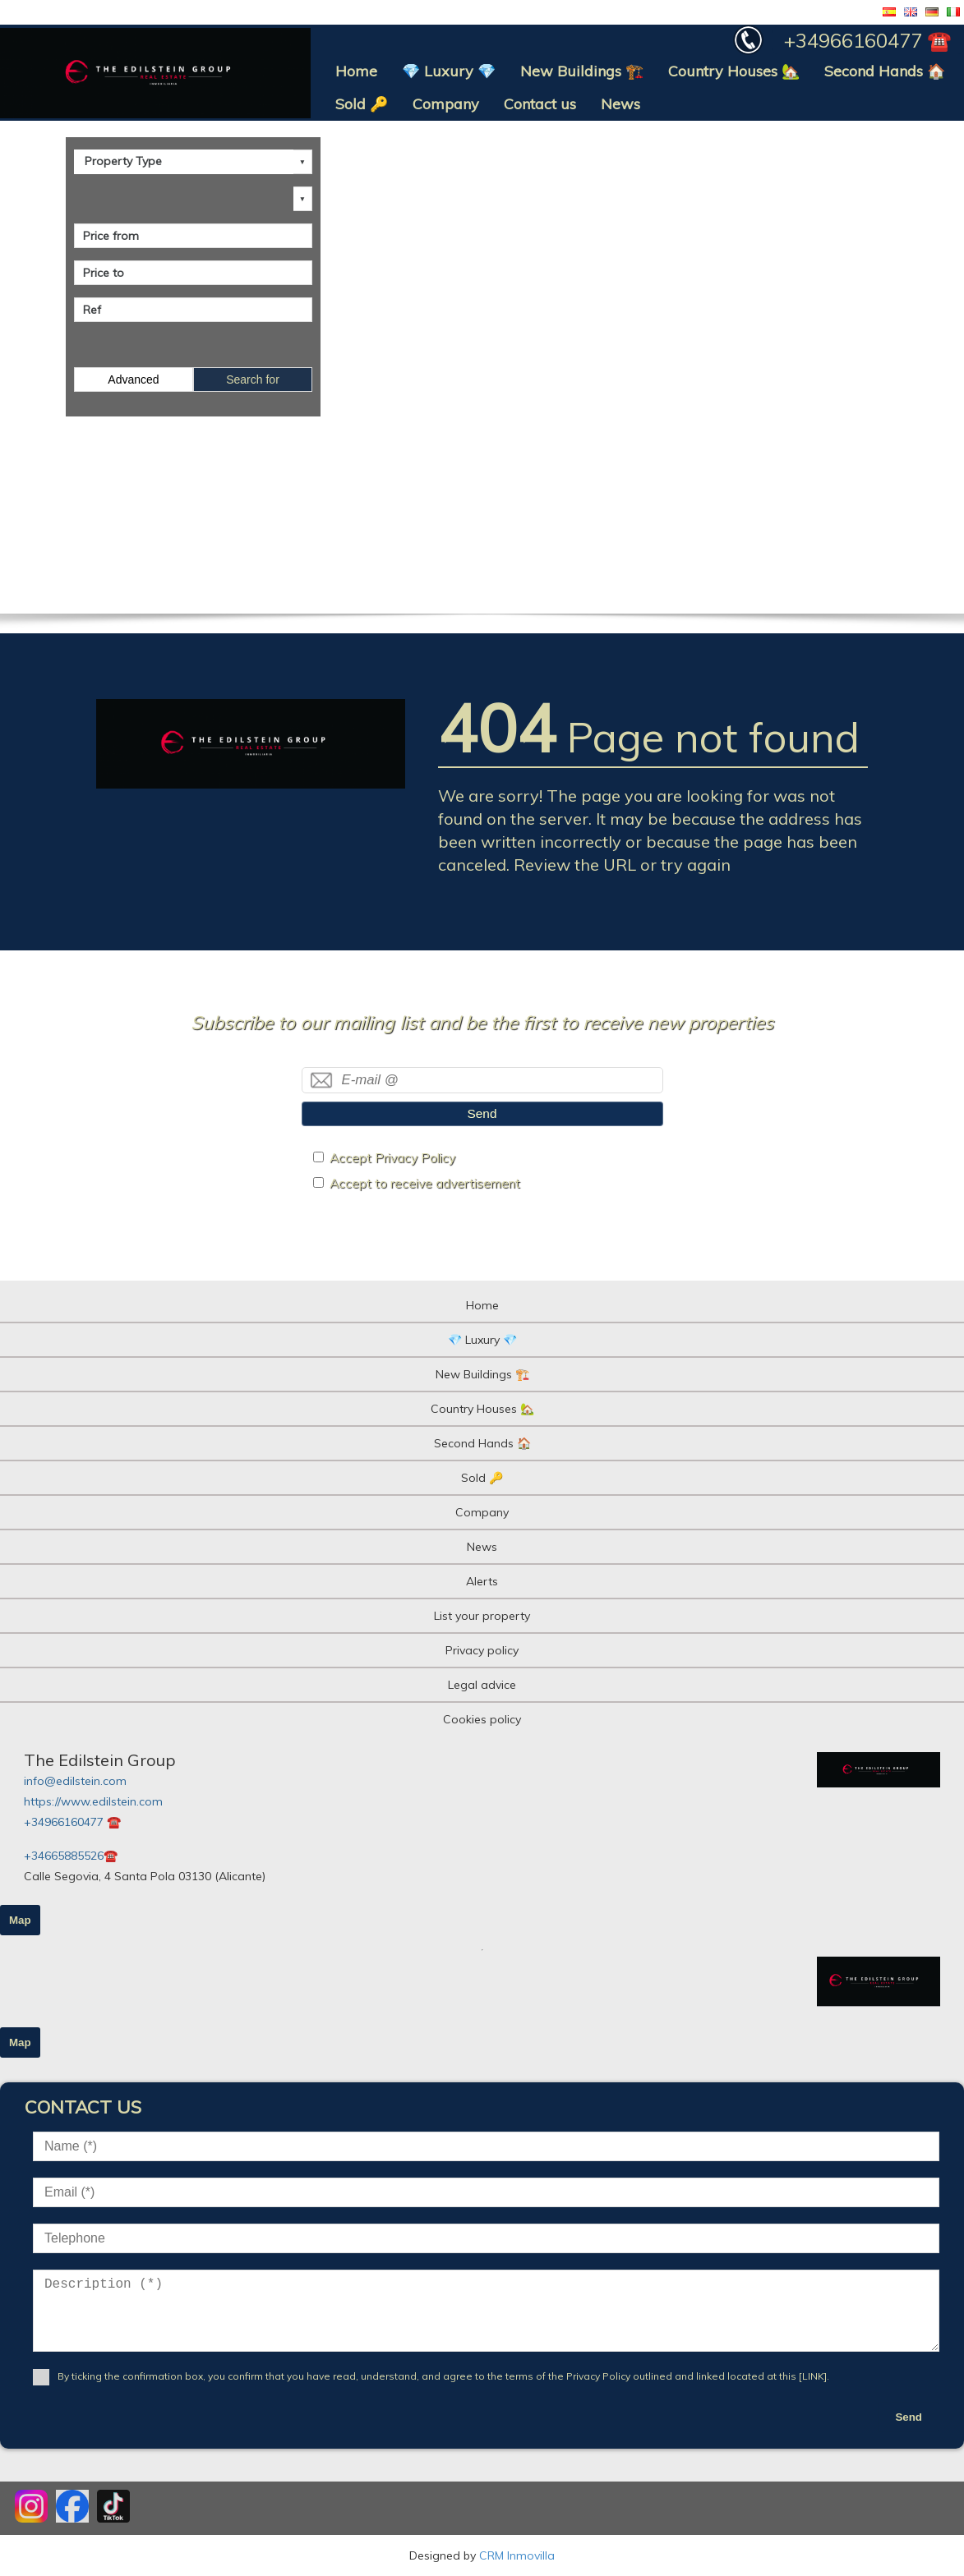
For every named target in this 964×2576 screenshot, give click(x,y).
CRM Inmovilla (517, 2555)
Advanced (133, 379)
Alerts (482, 1581)
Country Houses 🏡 (734, 71)
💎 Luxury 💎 (449, 71)
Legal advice (482, 1684)
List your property (482, 1615)
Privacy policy (482, 1650)
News (620, 103)
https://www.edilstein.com (93, 1801)
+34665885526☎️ (71, 1855)
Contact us (540, 103)
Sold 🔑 (361, 103)
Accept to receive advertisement (425, 1183)
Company (446, 103)
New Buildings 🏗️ (581, 71)
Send (482, 1113)
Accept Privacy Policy (392, 1158)
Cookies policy (482, 1719)
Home (356, 71)
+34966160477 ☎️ (72, 1822)
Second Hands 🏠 (884, 71)
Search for (252, 379)
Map (20, 1920)
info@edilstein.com (75, 1780)
